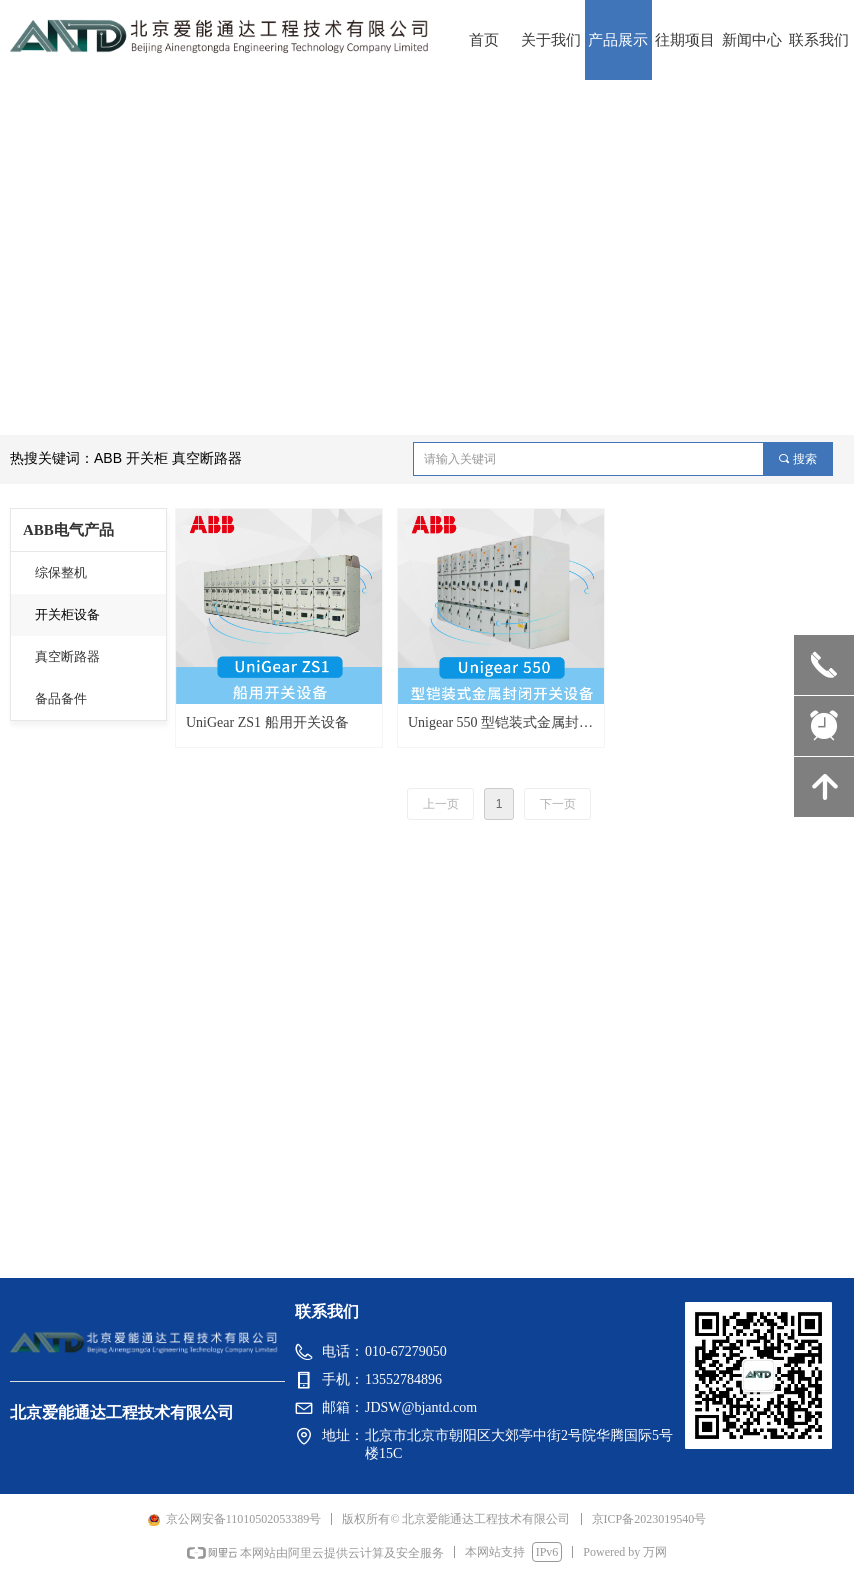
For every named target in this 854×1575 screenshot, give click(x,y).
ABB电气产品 (68, 530)
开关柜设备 (67, 614)
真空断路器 (67, 656)
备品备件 (61, 698)
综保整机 (61, 572)
